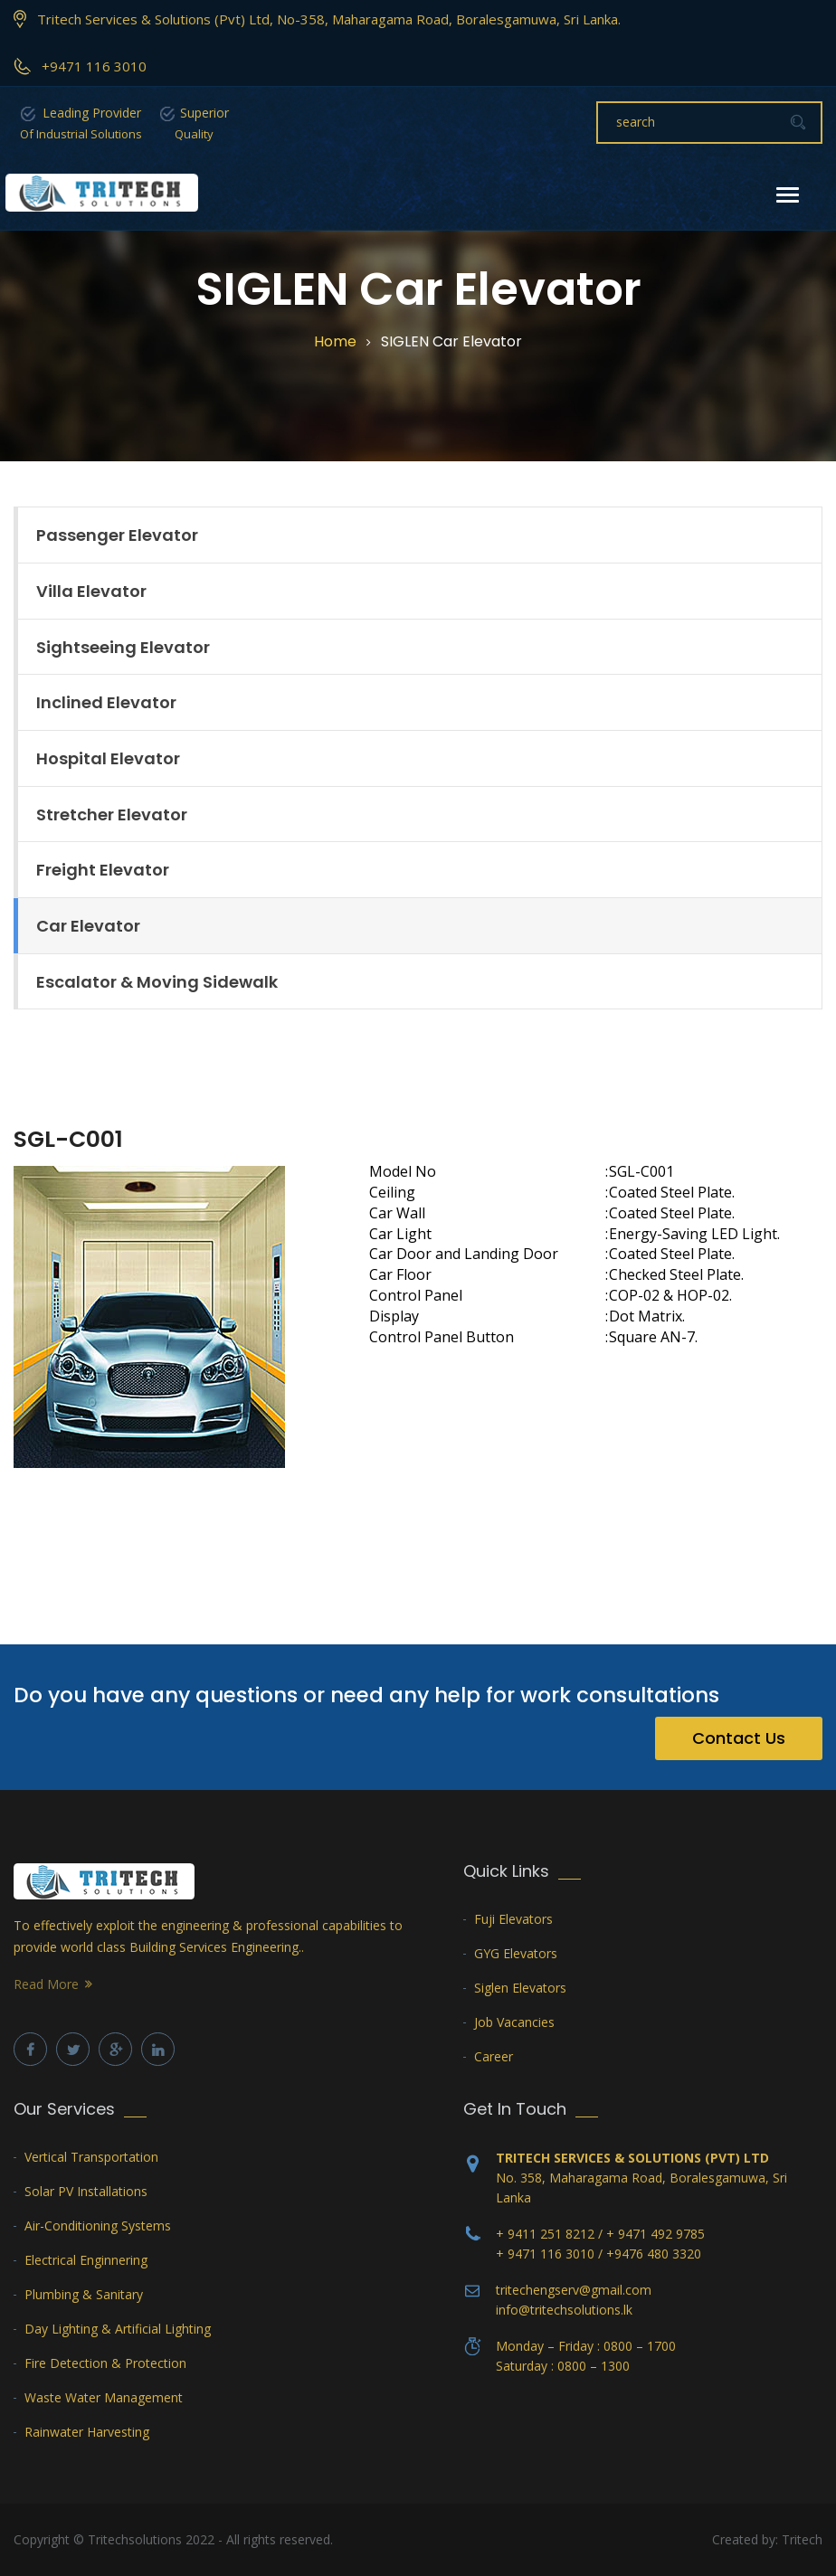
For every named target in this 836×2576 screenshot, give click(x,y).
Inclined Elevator (106, 702)
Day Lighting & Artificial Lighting (117, 2328)
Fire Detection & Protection (105, 2363)
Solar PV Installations (85, 2191)
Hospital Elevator (108, 758)
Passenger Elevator (117, 535)
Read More (46, 1984)
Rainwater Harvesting (86, 2431)
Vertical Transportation (91, 2156)
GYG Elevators (515, 1953)
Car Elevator (88, 925)
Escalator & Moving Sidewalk (157, 982)
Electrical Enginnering (85, 2259)
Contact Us (738, 1738)
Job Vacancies (514, 2022)
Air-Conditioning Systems (97, 2225)
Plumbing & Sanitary (83, 2294)
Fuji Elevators (513, 1918)
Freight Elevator (102, 869)
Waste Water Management (103, 2397)
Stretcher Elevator (111, 814)
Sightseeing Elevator (123, 647)
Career (493, 2056)
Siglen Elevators (520, 1987)
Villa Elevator (91, 591)
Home (335, 342)
